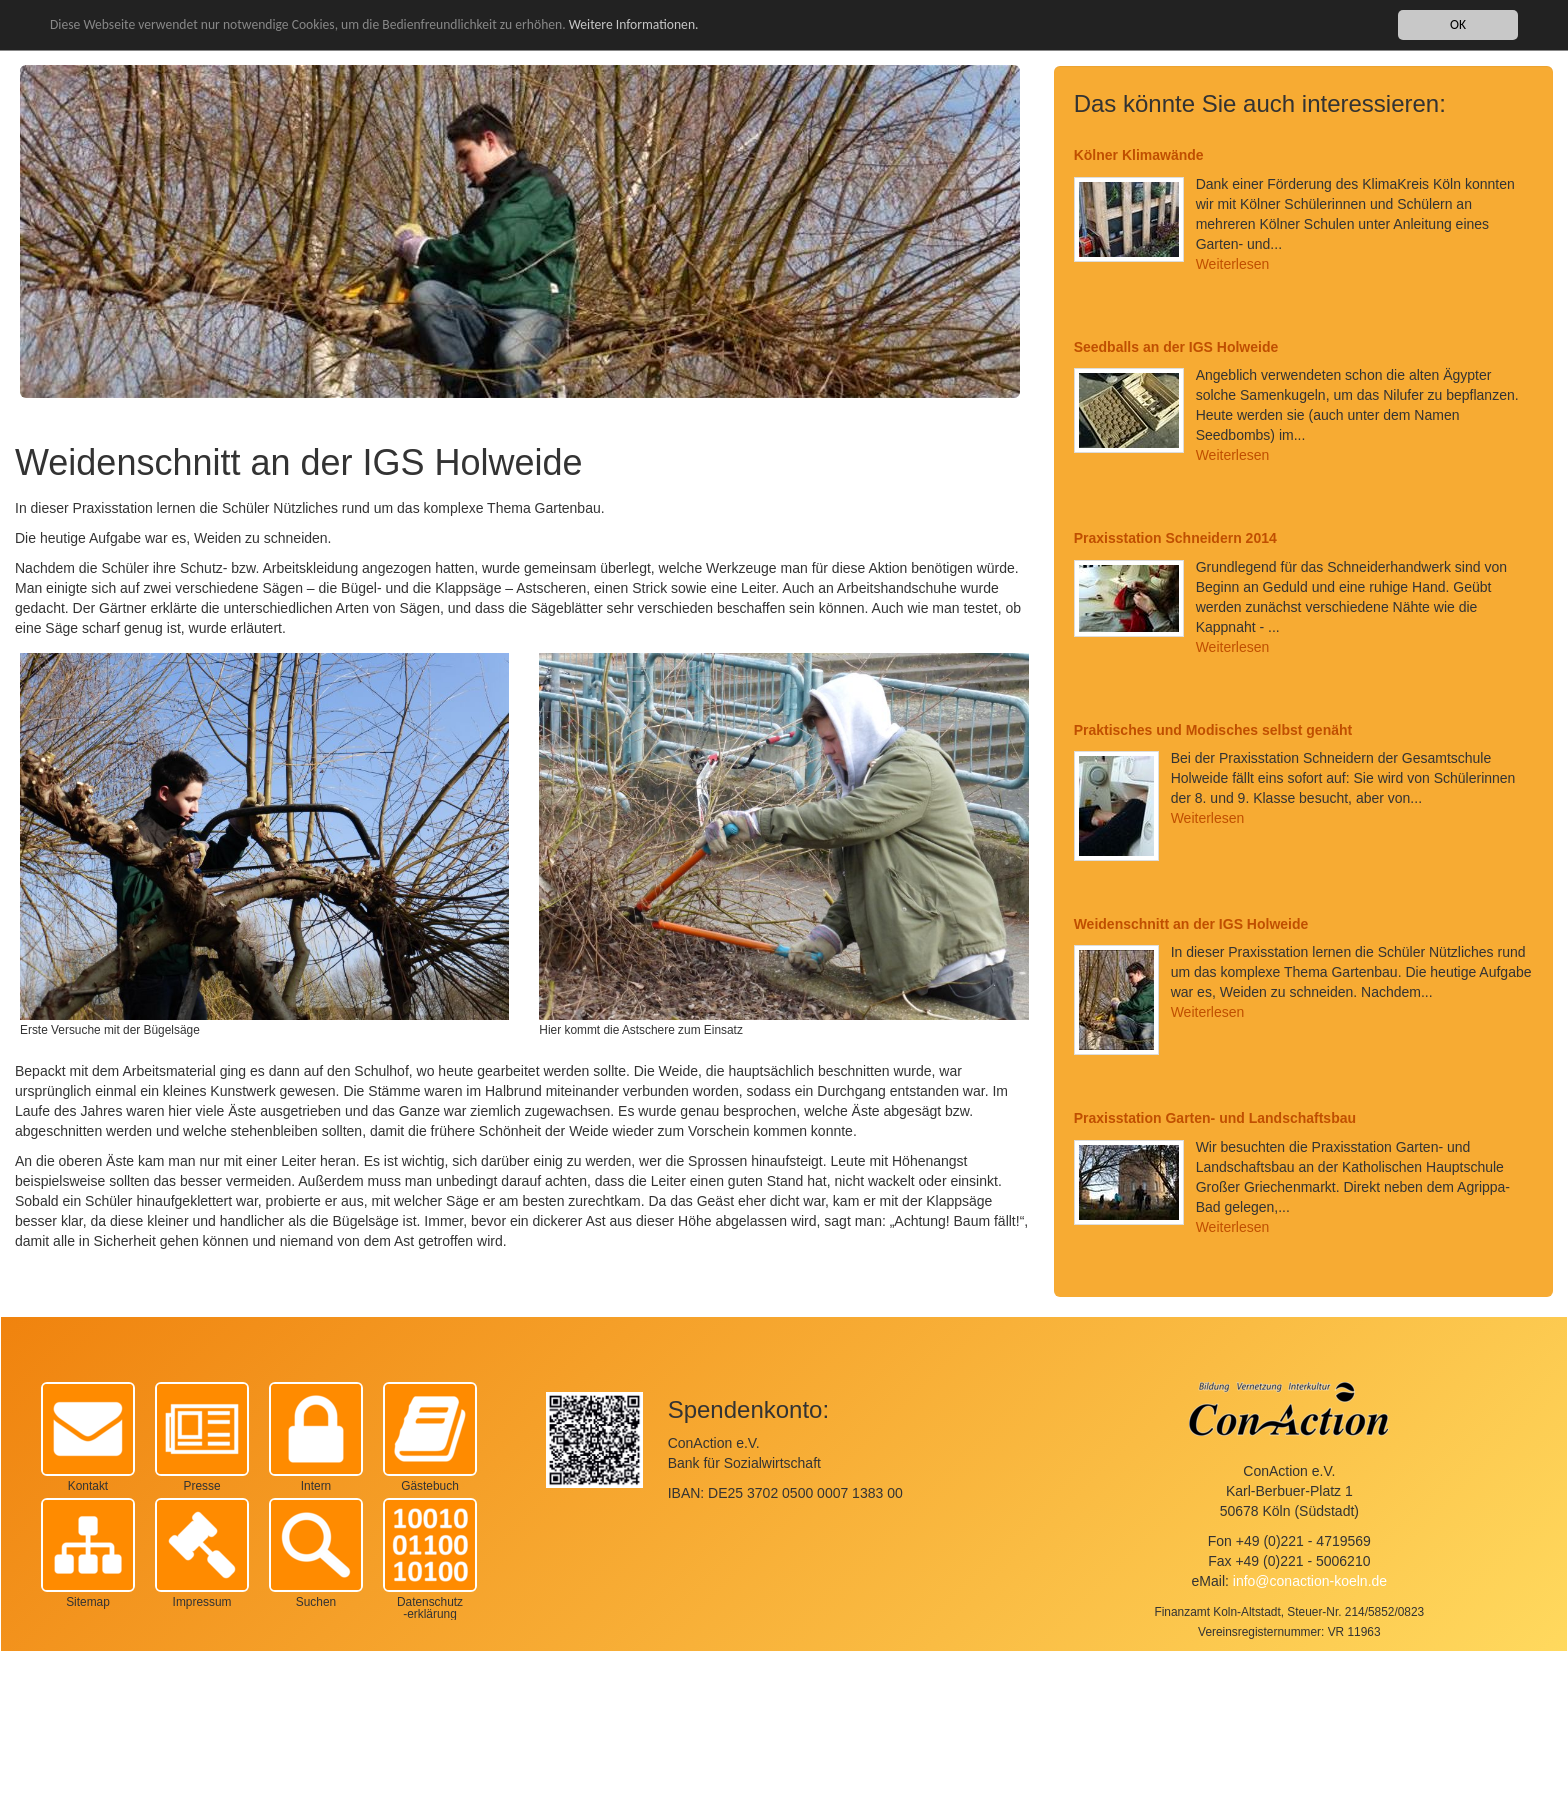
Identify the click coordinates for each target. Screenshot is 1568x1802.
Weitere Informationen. (634, 24)
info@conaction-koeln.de (1310, 1581)
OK (1458, 24)
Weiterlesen (1233, 264)
